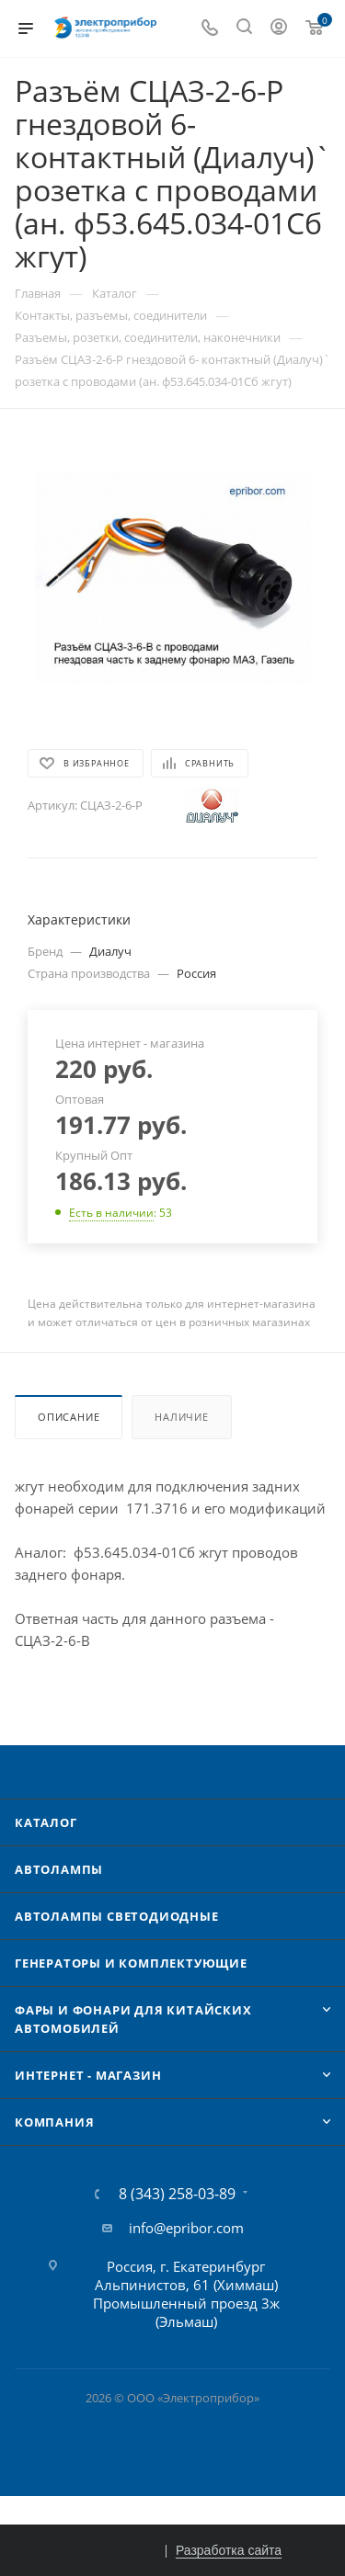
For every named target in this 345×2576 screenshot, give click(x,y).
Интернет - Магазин (88, 2075)
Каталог (46, 1822)
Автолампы (59, 1869)
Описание (68, 1417)
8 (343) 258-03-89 (177, 2193)
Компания (54, 2122)
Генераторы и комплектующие (131, 1963)
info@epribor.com (186, 2228)
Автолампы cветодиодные (117, 1916)
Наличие (182, 1417)
